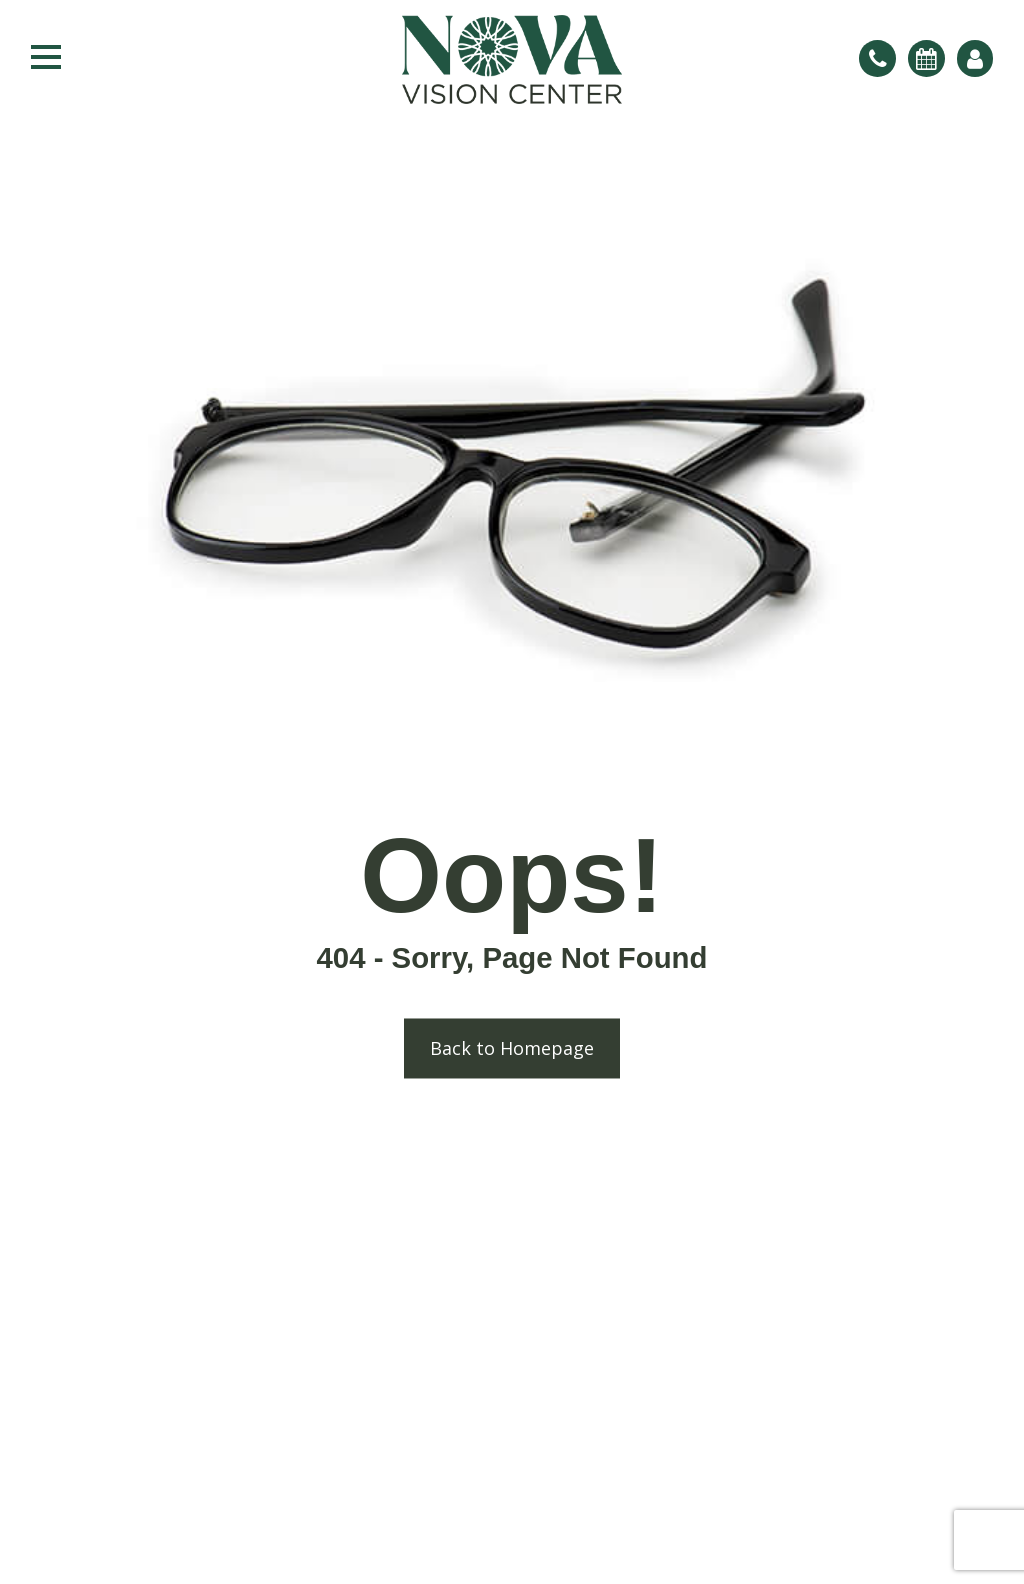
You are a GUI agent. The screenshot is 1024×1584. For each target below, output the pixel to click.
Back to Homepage (512, 1049)
